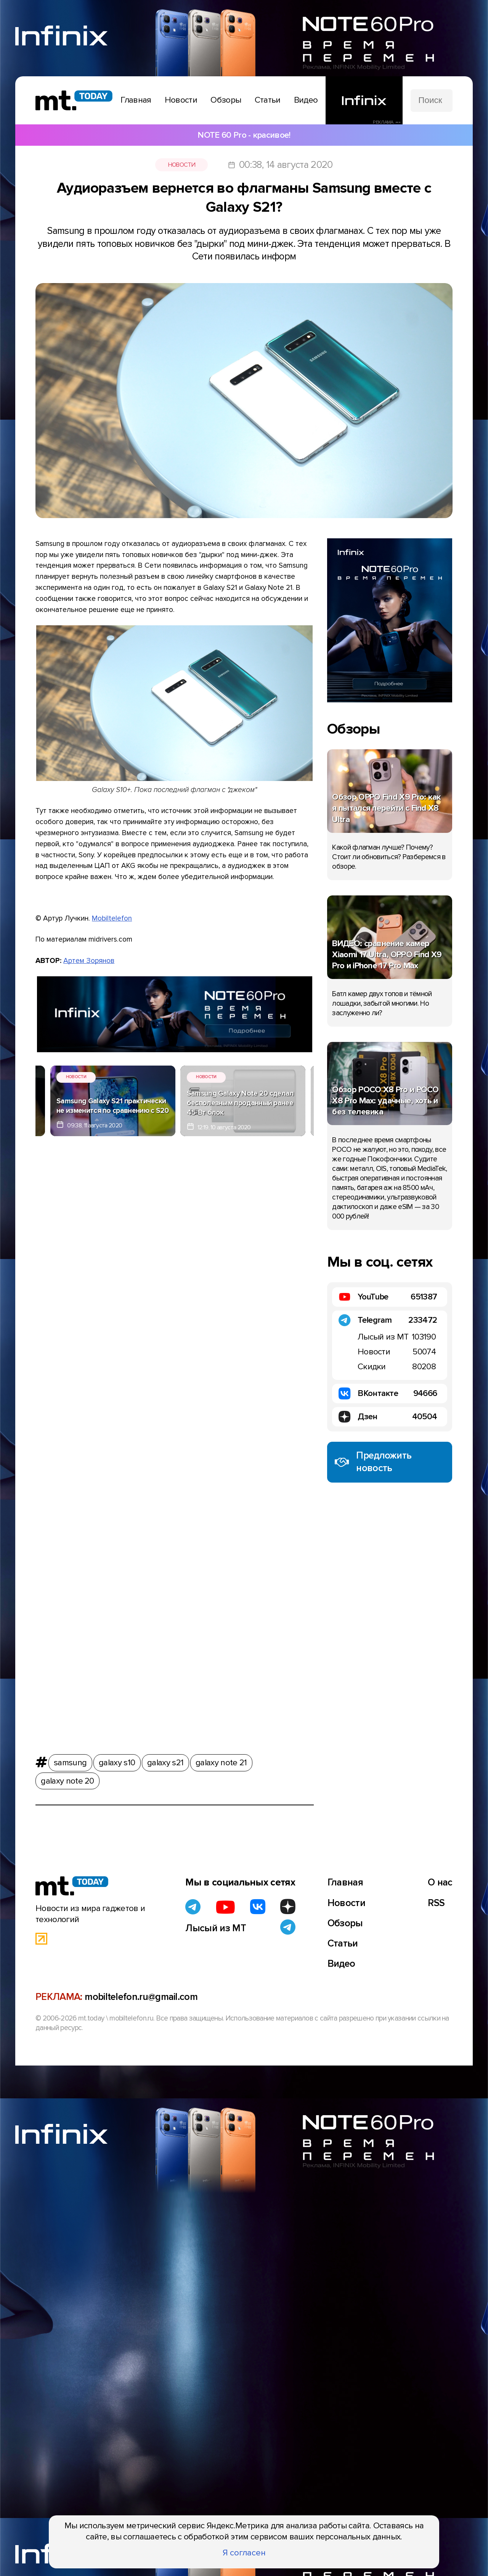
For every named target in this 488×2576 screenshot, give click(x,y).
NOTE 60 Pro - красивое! (243, 135)
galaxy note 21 (221, 1761)
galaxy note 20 (67, 1779)
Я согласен (244, 2552)
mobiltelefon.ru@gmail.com (141, 1997)
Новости (181, 165)
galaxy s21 (165, 1761)
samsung (70, 1761)
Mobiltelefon (112, 918)
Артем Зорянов (88, 960)
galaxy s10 (117, 1761)
